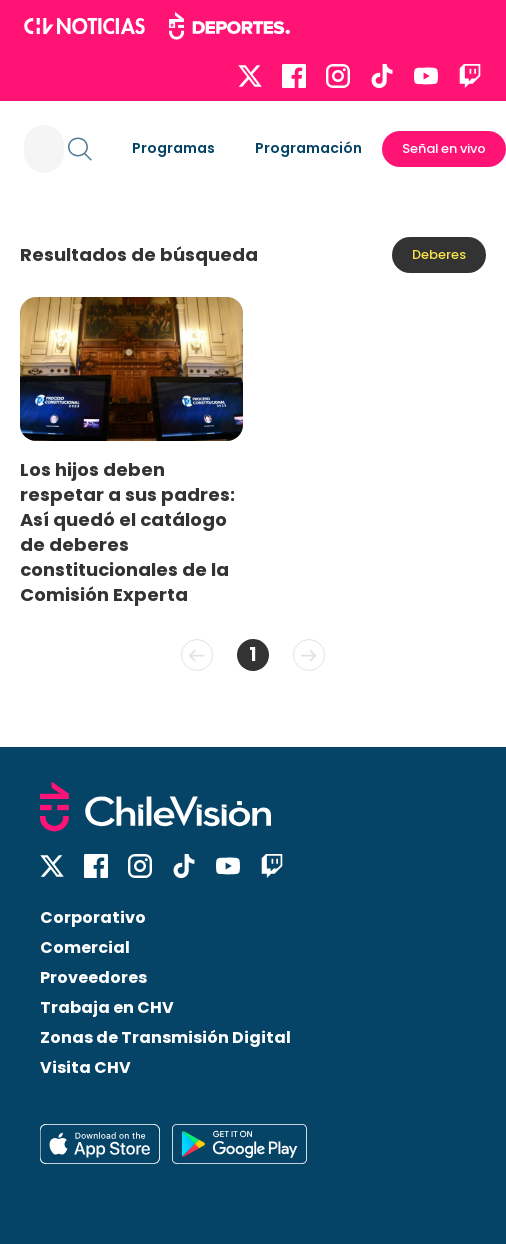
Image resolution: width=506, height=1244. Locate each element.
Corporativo (93, 917)
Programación (308, 148)
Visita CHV (85, 1067)
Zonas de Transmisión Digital (165, 1037)
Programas (173, 148)
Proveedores (93, 977)
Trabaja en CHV (107, 1007)
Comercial (85, 947)
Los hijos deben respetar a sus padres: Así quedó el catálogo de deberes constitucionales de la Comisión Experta (127, 532)
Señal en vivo (444, 148)
